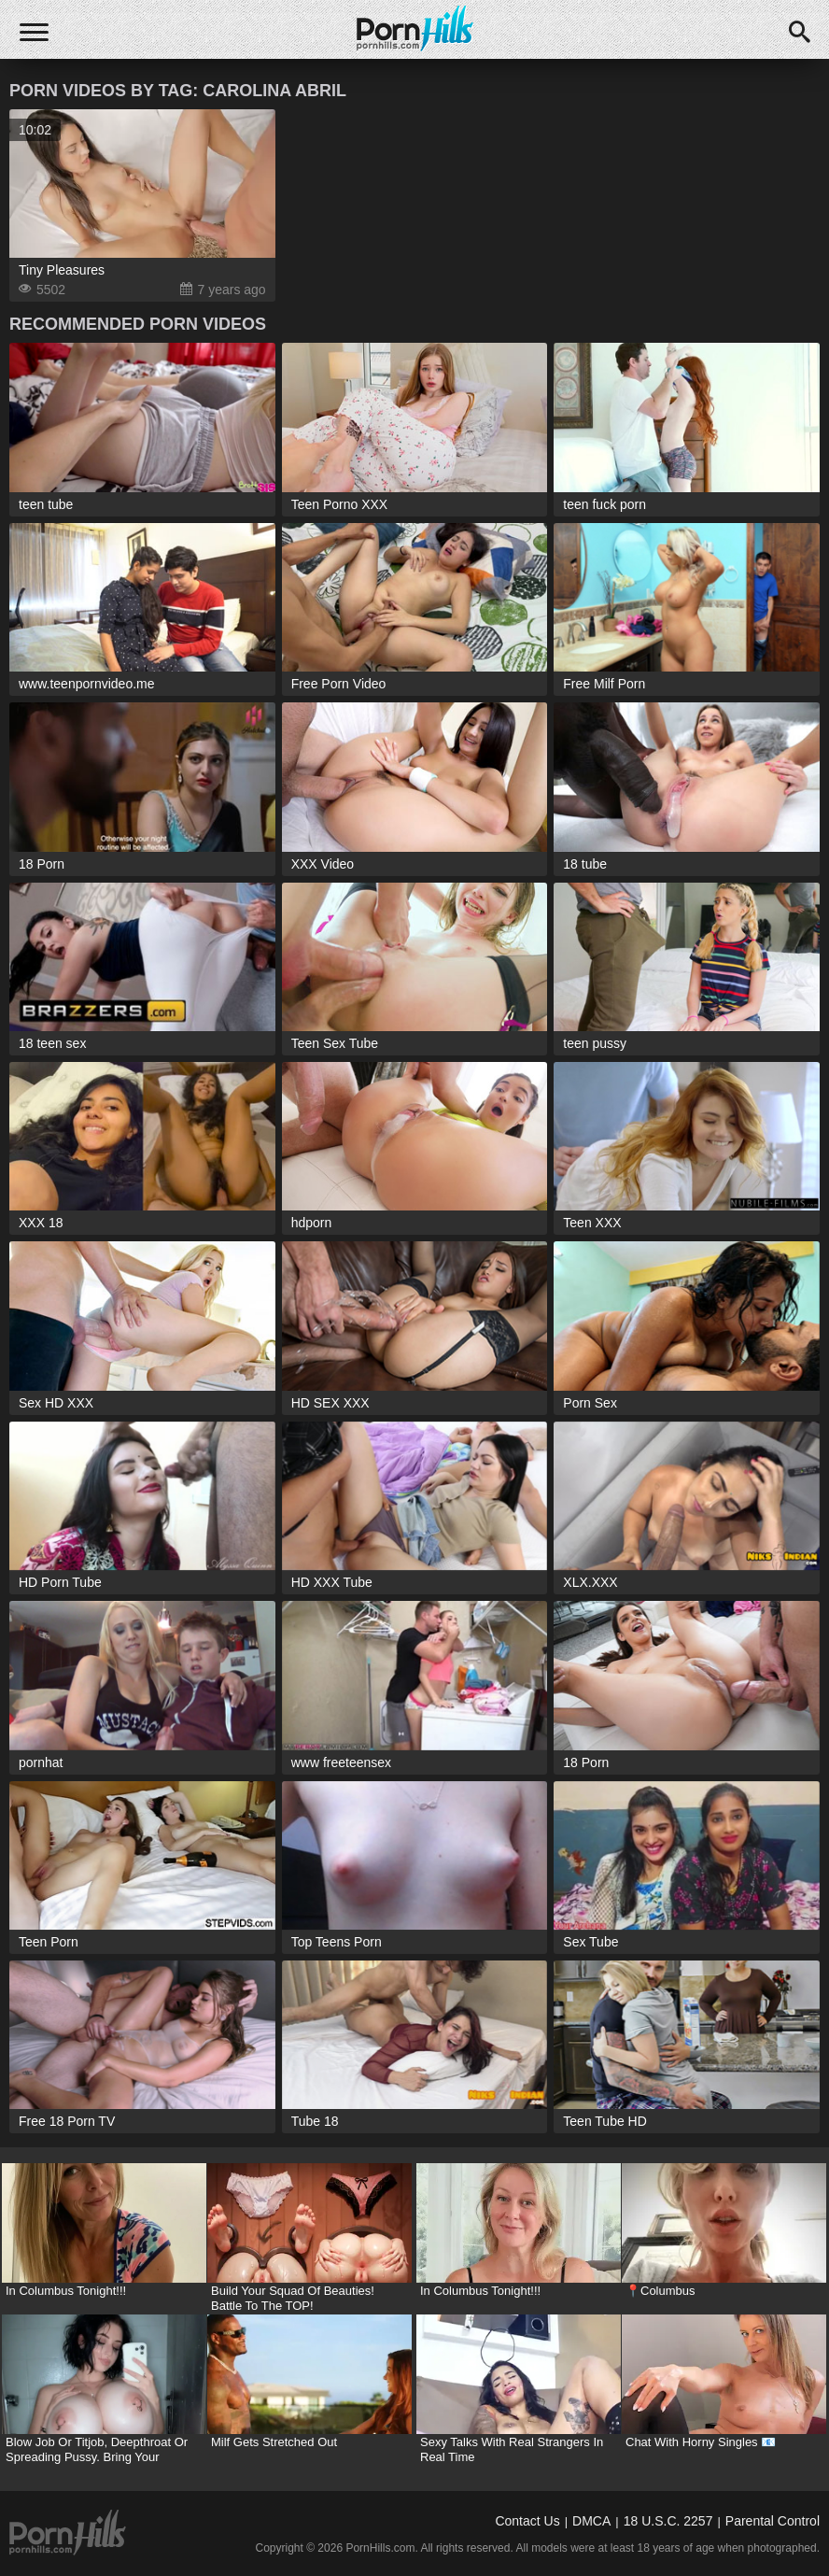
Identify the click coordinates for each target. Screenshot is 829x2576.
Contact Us (527, 2520)
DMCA (591, 2520)
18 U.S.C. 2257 (668, 2520)
